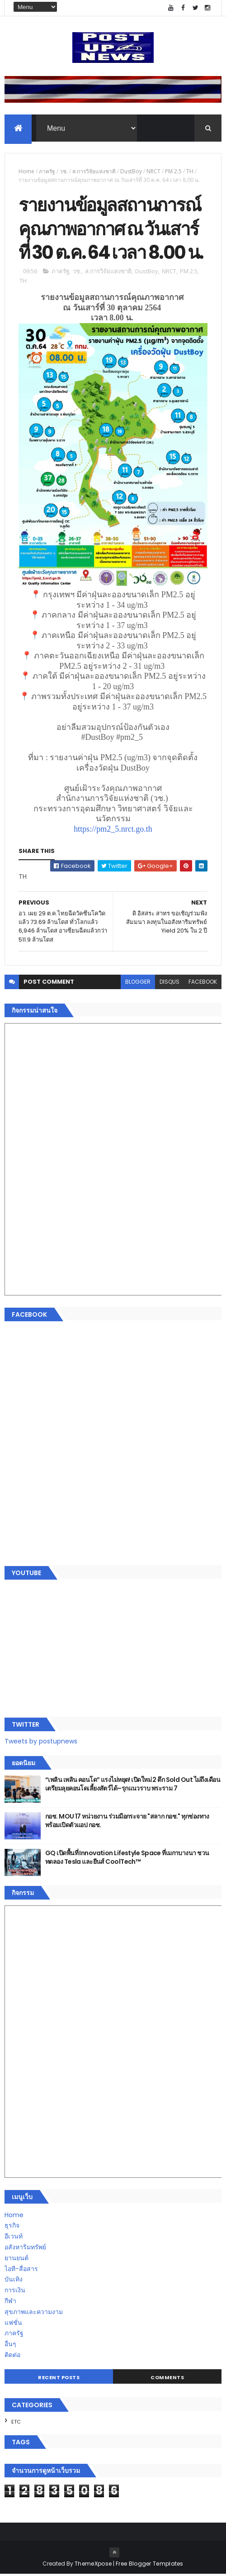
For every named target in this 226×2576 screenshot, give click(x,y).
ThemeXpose (93, 2565)
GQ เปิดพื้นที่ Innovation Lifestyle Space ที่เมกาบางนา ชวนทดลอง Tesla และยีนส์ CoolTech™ (127, 1859)
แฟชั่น (13, 2324)
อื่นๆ (10, 2345)
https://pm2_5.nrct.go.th (113, 830)
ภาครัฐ (47, 172)
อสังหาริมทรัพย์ (25, 2248)
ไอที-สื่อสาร (21, 2270)
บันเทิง (14, 2281)
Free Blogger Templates (150, 2565)
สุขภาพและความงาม (34, 2313)
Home (26, 172)
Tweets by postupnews (41, 1742)
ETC (16, 2423)
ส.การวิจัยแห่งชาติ (94, 172)
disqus (169, 983)
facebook (202, 983)
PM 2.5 (173, 172)
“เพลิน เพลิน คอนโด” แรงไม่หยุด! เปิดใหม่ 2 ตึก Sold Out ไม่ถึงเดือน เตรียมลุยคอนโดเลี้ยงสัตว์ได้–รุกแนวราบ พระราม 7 (132, 1786)
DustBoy (131, 172)
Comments (167, 2379)
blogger (138, 983)
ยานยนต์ (16, 2259)
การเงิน (15, 2291)
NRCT (153, 172)
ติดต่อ (12, 2356)
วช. (64, 172)
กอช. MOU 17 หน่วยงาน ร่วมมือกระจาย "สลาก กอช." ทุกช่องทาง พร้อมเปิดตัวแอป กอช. (127, 1823)
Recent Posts (59, 2379)
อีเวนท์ (14, 2238)
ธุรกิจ (12, 2227)
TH (189, 172)
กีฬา (10, 2302)
